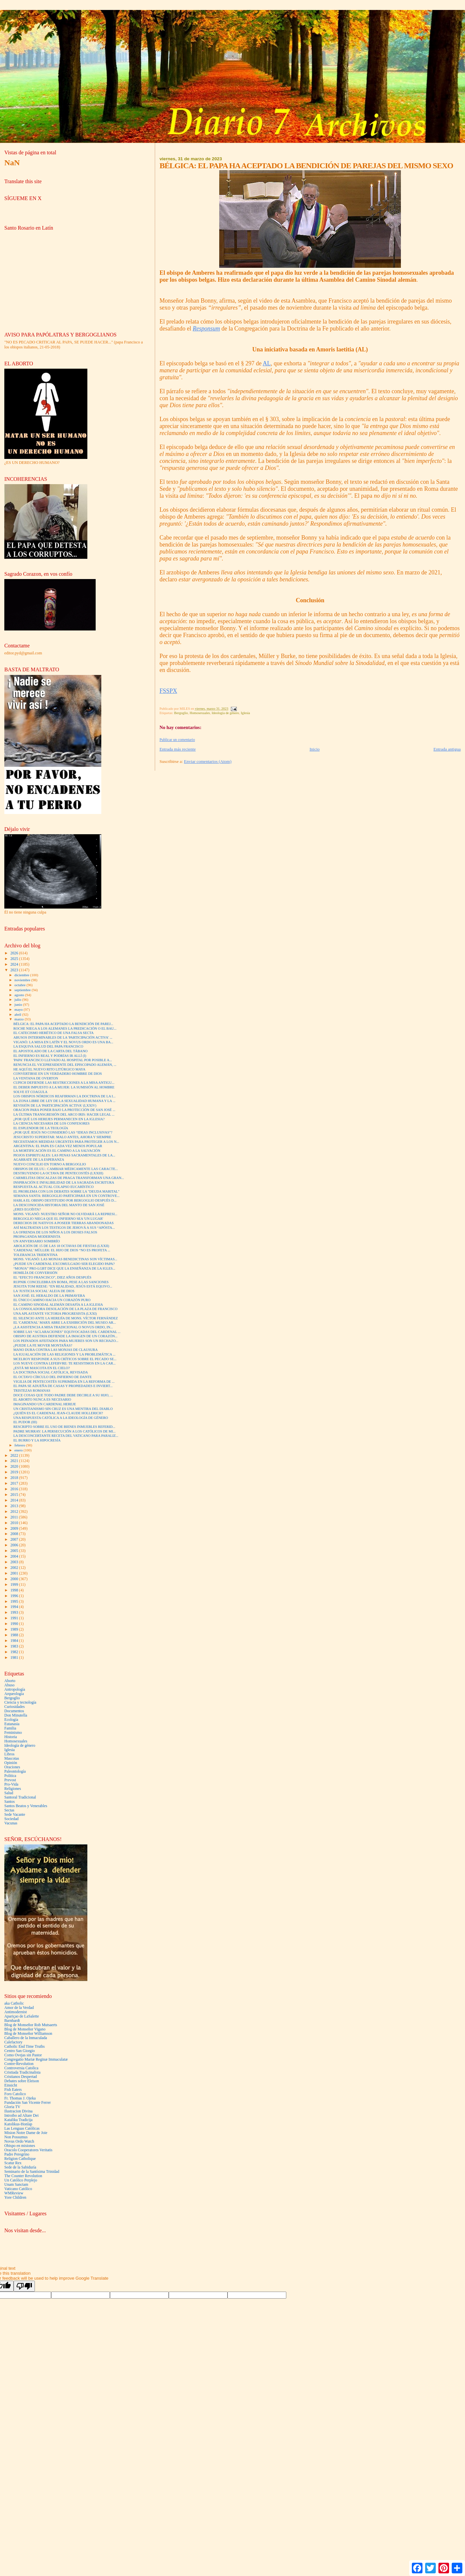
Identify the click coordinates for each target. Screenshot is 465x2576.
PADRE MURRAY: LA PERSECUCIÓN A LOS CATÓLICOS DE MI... (64, 1431)
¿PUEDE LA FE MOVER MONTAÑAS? (42, 1345)
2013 (14, 1506)
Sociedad (11, 1819)
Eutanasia (12, 1724)
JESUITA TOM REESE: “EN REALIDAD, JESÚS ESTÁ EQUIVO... (62, 1286)
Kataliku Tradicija (18, 2120)
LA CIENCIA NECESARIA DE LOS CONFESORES (51, 1123)
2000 (14, 1579)
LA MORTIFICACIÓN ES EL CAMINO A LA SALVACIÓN (56, 1150)
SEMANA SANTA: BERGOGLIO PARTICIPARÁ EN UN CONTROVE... (66, 1196)
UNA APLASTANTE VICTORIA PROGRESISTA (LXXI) (55, 1313)
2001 (14, 1573)
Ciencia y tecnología (20, 1702)
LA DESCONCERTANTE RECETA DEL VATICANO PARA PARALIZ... (65, 1435)
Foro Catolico (15, 2094)
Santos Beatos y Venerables (25, 1806)
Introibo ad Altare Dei (21, 2115)
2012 (14, 1511)
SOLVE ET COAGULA (30, 1092)
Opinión (10, 1763)
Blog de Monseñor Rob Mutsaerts (30, 2025)
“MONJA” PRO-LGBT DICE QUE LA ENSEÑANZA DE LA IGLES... (64, 1268)
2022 (14, 1455)
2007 (14, 1539)
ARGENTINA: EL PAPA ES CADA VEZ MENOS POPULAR (57, 1146)
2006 (14, 1545)
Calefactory (13, 2042)
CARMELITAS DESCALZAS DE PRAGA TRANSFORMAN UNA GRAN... (68, 1178)
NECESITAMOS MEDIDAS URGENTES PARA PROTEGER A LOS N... (66, 1141)
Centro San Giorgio (19, 2051)
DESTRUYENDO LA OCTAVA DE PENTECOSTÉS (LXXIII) (58, 1173)
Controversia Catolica (21, 2068)
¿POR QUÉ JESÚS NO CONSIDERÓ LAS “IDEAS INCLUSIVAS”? (62, 1132)
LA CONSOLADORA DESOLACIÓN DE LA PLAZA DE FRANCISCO (65, 1309)
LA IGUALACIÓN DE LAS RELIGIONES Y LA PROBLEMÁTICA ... (64, 1354)
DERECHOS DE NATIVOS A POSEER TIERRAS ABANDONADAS (63, 1223)
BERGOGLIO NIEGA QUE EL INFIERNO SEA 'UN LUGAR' (58, 1218)
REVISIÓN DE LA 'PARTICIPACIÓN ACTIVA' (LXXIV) (54, 1105)
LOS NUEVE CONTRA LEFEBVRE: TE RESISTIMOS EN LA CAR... (64, 1363)
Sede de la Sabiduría (20, 2167)
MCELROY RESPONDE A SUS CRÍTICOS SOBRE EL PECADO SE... (64, 1359)
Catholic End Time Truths (24, 2046)
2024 (14, 964)
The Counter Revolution (23, 2176)
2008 (14, 1534)
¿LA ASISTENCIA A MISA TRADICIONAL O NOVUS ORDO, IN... (63, 1327)
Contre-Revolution (19, 2064)
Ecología (11, 1720)
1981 (14, 1658)
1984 (14, 1641)
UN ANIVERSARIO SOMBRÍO (36, 1241)
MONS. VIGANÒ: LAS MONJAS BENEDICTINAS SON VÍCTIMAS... (65, 1259)
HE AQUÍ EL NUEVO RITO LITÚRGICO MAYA (49, 1069)
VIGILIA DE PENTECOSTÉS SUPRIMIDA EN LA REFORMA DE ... (64, 1381)
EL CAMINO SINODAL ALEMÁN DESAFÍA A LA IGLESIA (58, 1304)
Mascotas (11, 1758)
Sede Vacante (14, 1814)
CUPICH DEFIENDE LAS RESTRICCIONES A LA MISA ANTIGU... (63, 1082)
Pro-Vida (11, 1784)
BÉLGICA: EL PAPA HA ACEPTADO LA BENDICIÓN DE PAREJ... (63, 1024)
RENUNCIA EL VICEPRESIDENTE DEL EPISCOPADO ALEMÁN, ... (64, 1065)
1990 (14, 1624)
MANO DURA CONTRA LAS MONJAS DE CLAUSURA (55, 1350)
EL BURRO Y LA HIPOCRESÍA (36, 1440)
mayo (19, 1009)
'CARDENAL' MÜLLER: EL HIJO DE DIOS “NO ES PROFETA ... (61, 1250)
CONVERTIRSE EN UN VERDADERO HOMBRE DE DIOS (57, 1073)
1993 (14, 1612)
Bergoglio (181, 713)
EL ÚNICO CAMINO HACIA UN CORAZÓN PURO (51, 1300)
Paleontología (15, 1771)
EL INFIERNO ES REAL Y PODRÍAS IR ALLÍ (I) (49, 1056)
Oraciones (12, 1767)
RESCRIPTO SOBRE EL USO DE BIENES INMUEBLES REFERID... (64, 1427)
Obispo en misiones (19, 2146)
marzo (20, 1019)
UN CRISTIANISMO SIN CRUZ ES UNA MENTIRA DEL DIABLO (63, 1409)
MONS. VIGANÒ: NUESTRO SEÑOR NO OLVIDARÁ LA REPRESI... (65, 1214)
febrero (20, 1445)
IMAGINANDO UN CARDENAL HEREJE (44, 1404)
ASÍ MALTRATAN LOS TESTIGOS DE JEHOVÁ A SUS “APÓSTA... (64, 1227)
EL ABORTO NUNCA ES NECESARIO (42, 1399)
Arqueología (14, 1694)
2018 (14, 1478)
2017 (14, 1483)
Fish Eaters (13, 2090)
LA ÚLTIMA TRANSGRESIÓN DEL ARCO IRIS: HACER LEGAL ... (64, 1114)
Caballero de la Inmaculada (25, 2038)
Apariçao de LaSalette (21, 2016)
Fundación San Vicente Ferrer (27, 2102)
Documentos (14, 1711)
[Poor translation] (24, 2286)
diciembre (22, 975)
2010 (14, 1523)
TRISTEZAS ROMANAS (31, 1390)
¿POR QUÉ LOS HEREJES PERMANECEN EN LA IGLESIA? (59, 1119)
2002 (14, 1568)
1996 (14, 1596)
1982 (14, 1652)
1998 (14, 1590)
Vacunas (10, 1823)
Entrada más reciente (177, 749)
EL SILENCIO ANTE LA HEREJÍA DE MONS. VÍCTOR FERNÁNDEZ (65, 1318)
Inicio (315, 749)
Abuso (9, 1685)
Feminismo (13, 1732)
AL (267, 363)
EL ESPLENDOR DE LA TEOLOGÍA (40, 1128)
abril (18, 1014)
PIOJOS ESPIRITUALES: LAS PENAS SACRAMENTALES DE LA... (64, 1155)
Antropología (14, 1689)
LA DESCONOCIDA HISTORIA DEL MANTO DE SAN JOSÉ (58, 1205)
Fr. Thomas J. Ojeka (20, 2098)
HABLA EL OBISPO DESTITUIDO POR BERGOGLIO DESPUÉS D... (65, 1200)
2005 (14, 1551)
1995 (14, 1601)
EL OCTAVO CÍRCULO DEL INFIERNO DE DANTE (52, 1377)
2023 (14, 970)
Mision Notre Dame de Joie (25, 2133)
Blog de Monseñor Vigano (25, 2029)
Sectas (9, 1810)
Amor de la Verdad (19, 2008)
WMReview (13, 2193)
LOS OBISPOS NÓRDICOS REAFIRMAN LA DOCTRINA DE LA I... (64, 1096)
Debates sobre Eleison (21, 2081)
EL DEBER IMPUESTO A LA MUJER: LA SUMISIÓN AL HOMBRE (63, 1087)
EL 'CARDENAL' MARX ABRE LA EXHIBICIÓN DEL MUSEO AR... (64, 1322)
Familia (10, 1728)
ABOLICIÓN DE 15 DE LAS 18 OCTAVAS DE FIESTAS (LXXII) (61, 1246)
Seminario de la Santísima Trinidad (31, 2172)
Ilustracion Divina (18, 2111)
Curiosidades (14, 1707)
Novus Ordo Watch (19, 2141)
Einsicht (10, 2085)
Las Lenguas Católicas (22, 2128)
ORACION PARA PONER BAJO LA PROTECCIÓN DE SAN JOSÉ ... (64, 1110)
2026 (14, 953)
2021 (14, 1461)
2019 (14, 1472)
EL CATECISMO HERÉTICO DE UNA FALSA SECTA (53, 1033)
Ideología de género (225, 713)
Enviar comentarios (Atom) (208, 761)
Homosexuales (200, 713)
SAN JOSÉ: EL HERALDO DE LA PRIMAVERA (49, 1295)
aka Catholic (14, 2003)
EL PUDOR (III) (25, 1422)
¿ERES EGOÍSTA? (27, 1209)
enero (19, 1450)
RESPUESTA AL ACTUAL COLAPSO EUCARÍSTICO (53, 1187)
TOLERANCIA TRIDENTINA (35, 1255)
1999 (14, 1584)
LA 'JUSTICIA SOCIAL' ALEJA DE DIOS (43, 1291)
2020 (14, 1466)
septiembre (23, 990)
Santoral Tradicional (20, 1797)
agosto (20, 995)
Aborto (9, 1681)
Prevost (10, 1780)
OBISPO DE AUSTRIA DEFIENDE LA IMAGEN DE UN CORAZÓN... (65, 1336)
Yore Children (15, 2197)
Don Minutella (15, 1715)
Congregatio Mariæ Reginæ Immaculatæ (36, 2059)
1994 (14, 1607)
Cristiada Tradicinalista (22, 2072)
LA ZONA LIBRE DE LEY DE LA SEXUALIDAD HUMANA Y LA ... (64, 1101)
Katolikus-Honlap (18, 2124)
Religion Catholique (20, 2159)
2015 (14, 1495)
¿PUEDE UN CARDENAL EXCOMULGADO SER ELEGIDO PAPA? (64, 1264)
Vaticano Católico (18, 2189)
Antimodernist (15, 2012)
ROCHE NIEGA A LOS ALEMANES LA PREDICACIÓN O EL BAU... (65, 1028)
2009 (14, 1528)
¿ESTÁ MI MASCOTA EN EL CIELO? (41, 1368)
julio (18, 999)
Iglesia (245, 713)
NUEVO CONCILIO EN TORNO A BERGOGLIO (49, 1164)
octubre (21, 985)
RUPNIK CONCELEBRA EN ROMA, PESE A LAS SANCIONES (61, 1282)
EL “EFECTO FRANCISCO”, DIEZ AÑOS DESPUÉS (52, 1277)
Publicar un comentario (177, 740)
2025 (14, 959)
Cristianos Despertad (20, 2077)
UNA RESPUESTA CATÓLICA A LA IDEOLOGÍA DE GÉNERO (60, 1418)
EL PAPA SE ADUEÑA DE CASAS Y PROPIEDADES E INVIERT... (63, 1386)
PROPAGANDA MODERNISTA (36, 1236)
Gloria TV (12, 2107)
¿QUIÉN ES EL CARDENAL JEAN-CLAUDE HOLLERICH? (58, 1413)
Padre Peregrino (16, 2154)
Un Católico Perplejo (20, 2180)
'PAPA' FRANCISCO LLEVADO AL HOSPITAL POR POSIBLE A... (62, 1060)
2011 (14, 1517)
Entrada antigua (447, 749)
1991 (14, 1618)
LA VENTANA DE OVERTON (35, 1078)
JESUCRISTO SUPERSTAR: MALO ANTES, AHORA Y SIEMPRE (62, 1137)
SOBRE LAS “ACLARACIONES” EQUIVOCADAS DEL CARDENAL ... (67, 1332)
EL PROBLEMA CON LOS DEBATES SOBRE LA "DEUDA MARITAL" (66, 1191)
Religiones (12, 1789)
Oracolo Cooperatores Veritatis (28, 2150)
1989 (14, 1629)
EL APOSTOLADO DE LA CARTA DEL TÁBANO (50, 1051)
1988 (14, 1635)
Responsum (206, 328)
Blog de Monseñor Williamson (28, 2033)
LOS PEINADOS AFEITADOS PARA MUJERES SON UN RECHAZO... (65, 1341)
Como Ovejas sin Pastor (23, 2055)
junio (19, 1004)
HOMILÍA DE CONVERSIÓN (35, 1273)
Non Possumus (16, 2137)
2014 (14, 1500)
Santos (9, 1802)
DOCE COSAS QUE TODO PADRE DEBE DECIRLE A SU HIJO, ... (63, 1395)
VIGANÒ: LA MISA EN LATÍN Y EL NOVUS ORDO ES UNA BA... (63, 1042)
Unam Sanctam (16, 2184)
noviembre (23, 980)
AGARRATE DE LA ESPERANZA (38, 1159)
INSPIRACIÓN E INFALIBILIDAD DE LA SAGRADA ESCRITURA (63, 1182)
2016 (14, 1489)
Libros (9, 1754)
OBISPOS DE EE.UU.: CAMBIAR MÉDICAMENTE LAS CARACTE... (65, 1169)
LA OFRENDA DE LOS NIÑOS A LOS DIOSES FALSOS (55, 1232)
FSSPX (168, 691)
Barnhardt (12, 2021)
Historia (10, 1737)
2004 (14, 1556)
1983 (14, 1646)
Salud (8, 1793)
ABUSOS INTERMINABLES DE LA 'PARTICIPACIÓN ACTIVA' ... (62, 1037)
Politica (10, 1776)
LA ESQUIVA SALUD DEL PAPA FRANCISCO (48, 1046)
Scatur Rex (13, 2163)
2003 (14, 1562)
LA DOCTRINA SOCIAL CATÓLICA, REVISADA (50, 1372)
